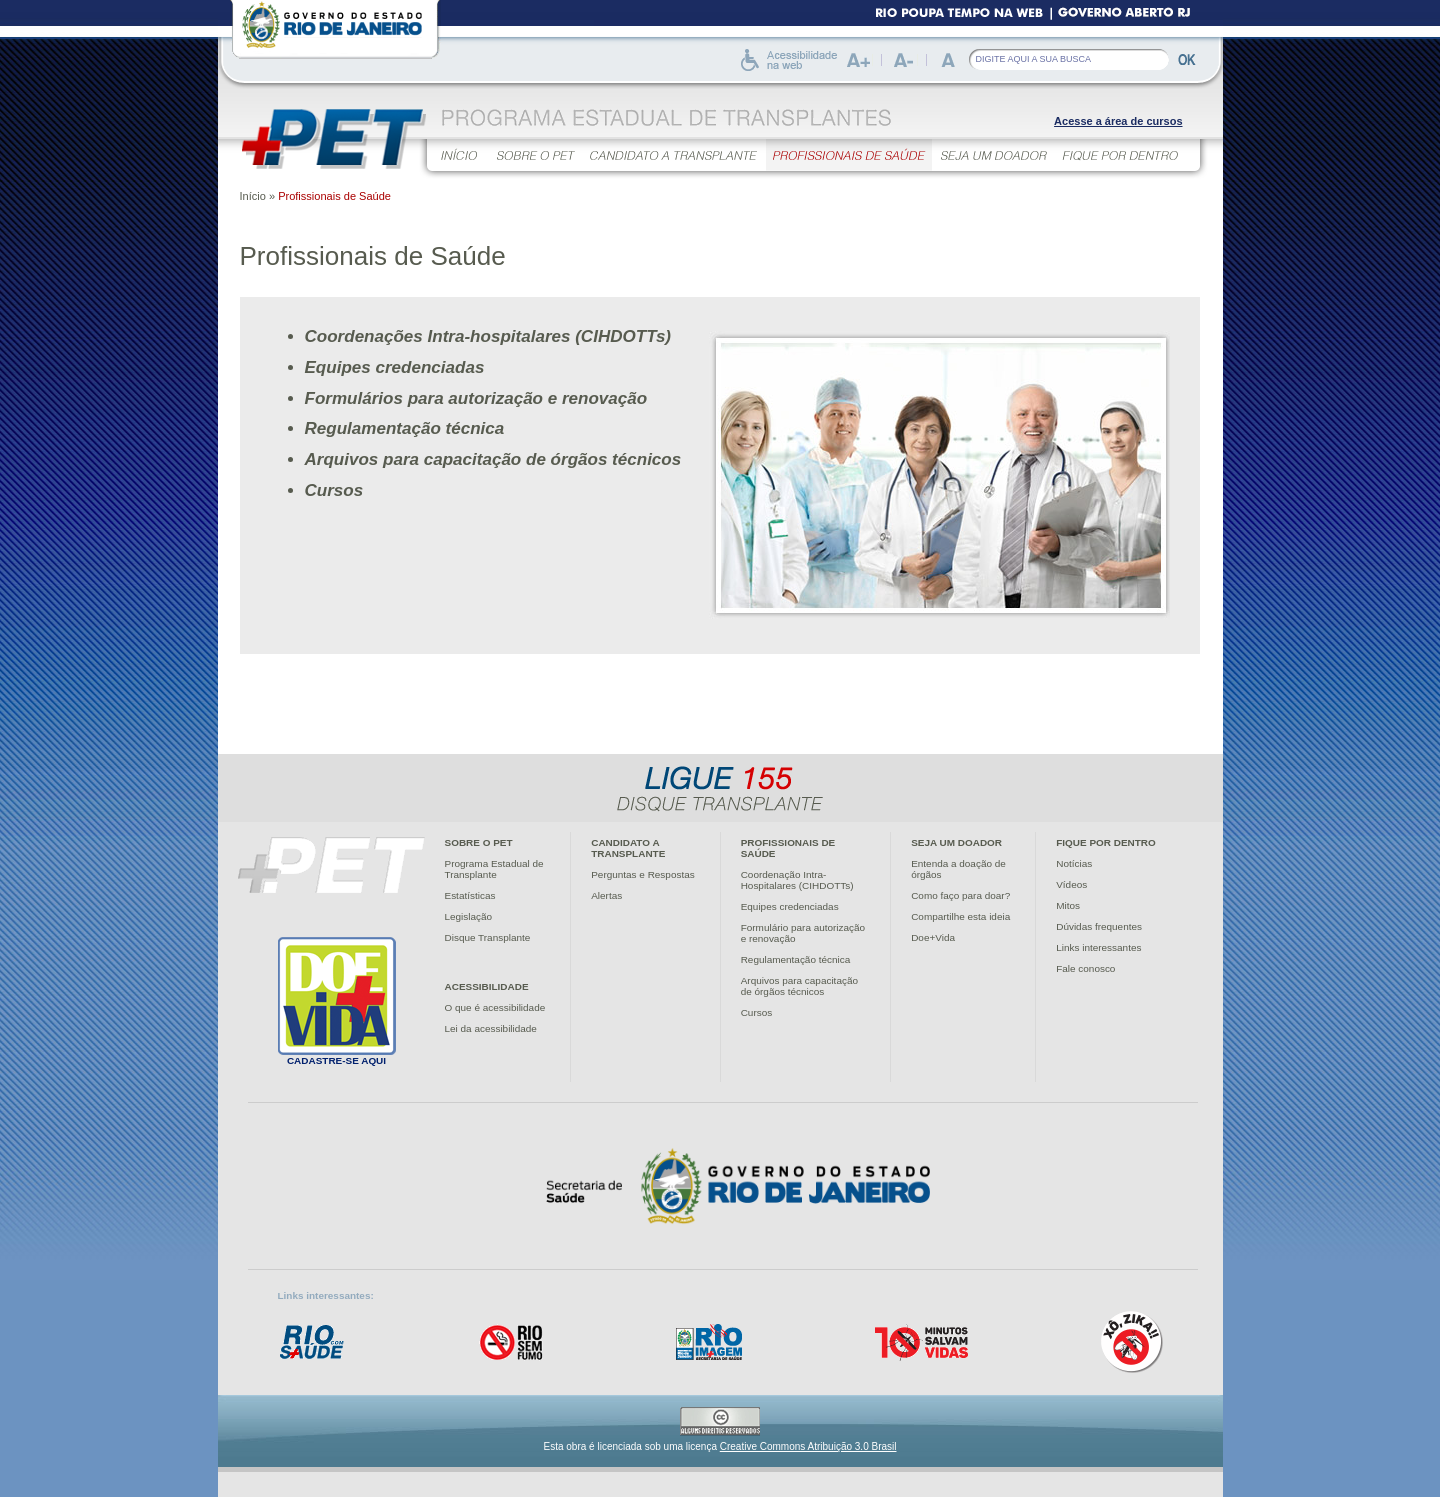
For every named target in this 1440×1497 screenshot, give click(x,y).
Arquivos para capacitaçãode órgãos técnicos (799, 986)
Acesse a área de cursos (1118, 121)
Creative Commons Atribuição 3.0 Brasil (808, 1446)
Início (253, 196)
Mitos (1068, 905)
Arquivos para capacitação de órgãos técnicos (493, 459)
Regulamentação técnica (405, 428)
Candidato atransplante (628, 848)
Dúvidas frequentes (1099, 926)
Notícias (1074, 863)
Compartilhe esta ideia (960, 916)
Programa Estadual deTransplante (494, 869)
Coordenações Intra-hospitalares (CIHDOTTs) (488, 336)
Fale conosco (1085, 968)
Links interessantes (1098, 947)
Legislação (469, 916)
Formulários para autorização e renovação (476, 398)
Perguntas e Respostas (642, 874)
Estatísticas (470, 895)
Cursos (334, 490)
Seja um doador (956, 842)
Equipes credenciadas (395, 367)
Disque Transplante (488, 937)
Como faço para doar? (960, 895)
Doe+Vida (933, 937)
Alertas (606, 895)
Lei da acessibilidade (491, 1028)
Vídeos (1071, 884)
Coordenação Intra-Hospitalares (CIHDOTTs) (797, 880)
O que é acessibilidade (495, 1007)
